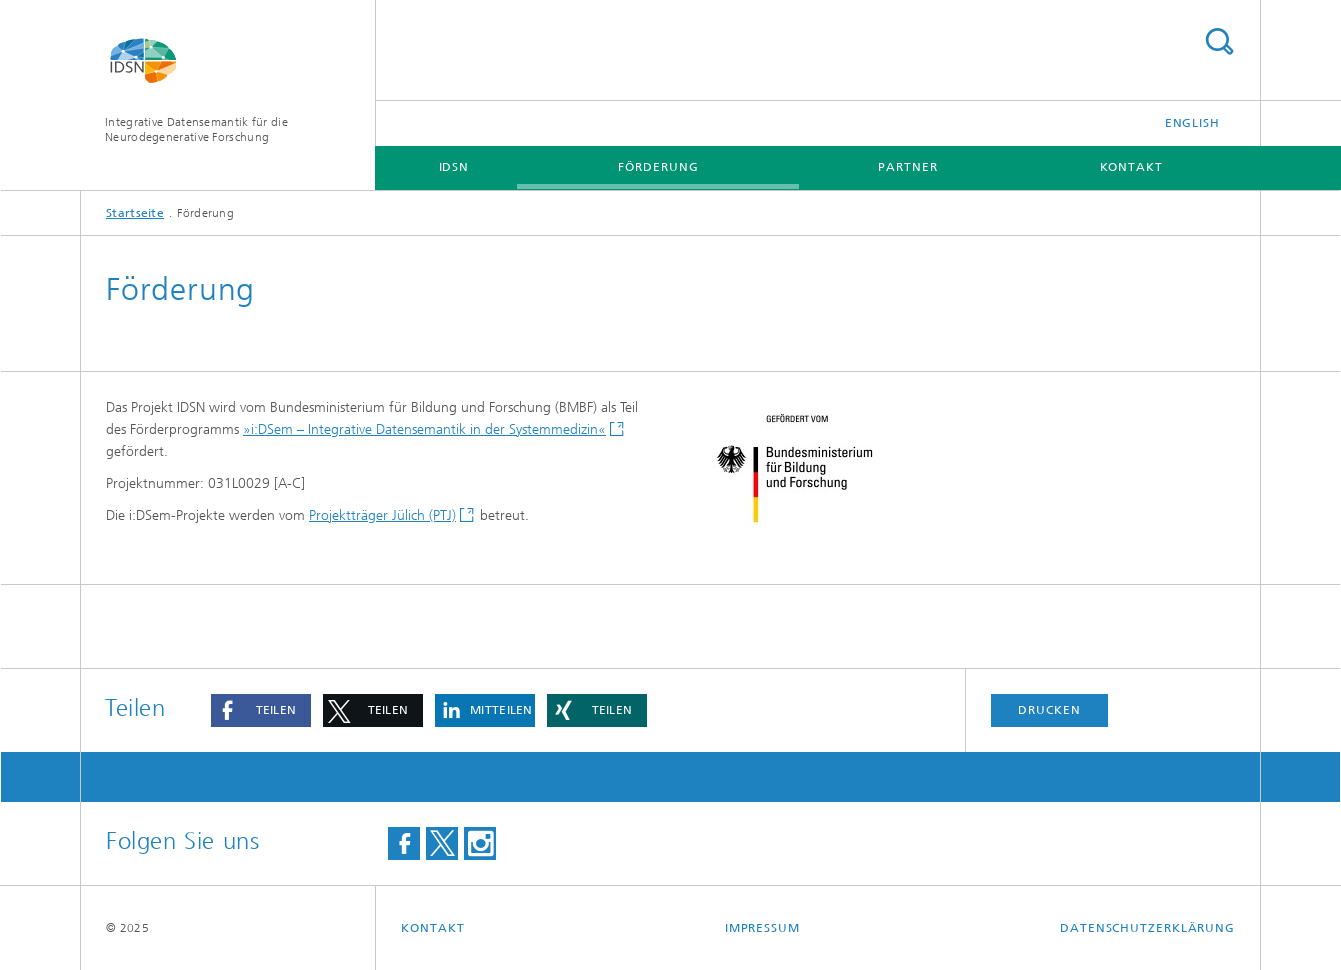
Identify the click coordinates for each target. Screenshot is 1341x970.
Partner (907, 167)
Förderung (658, 167)
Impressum (762, 928)
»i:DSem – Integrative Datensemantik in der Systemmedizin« (424, 429)
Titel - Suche (1219, 41)
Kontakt (1131, 167)
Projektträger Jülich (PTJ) (382, 515)
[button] (261, 710)
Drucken (1049, 710)
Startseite (135, 213)
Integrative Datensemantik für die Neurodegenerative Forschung (196, 129)
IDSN (454, 167)
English (1192, 123)
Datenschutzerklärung (1147, 928)
